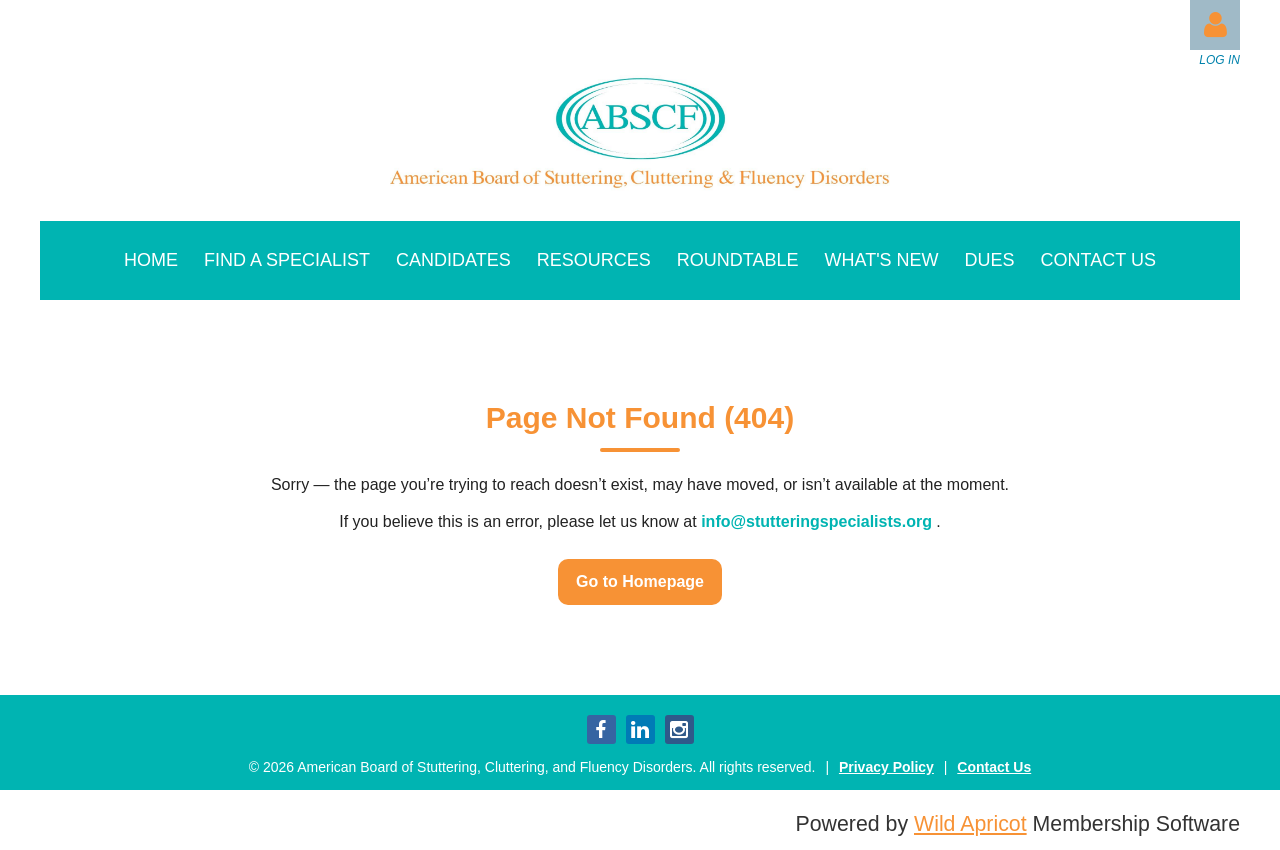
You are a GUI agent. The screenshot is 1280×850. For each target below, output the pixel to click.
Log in (1215, 25)
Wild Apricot (970, 824)
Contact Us (994, 767)
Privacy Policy (886, 767)
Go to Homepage (640, 581)
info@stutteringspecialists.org (816, 521)
